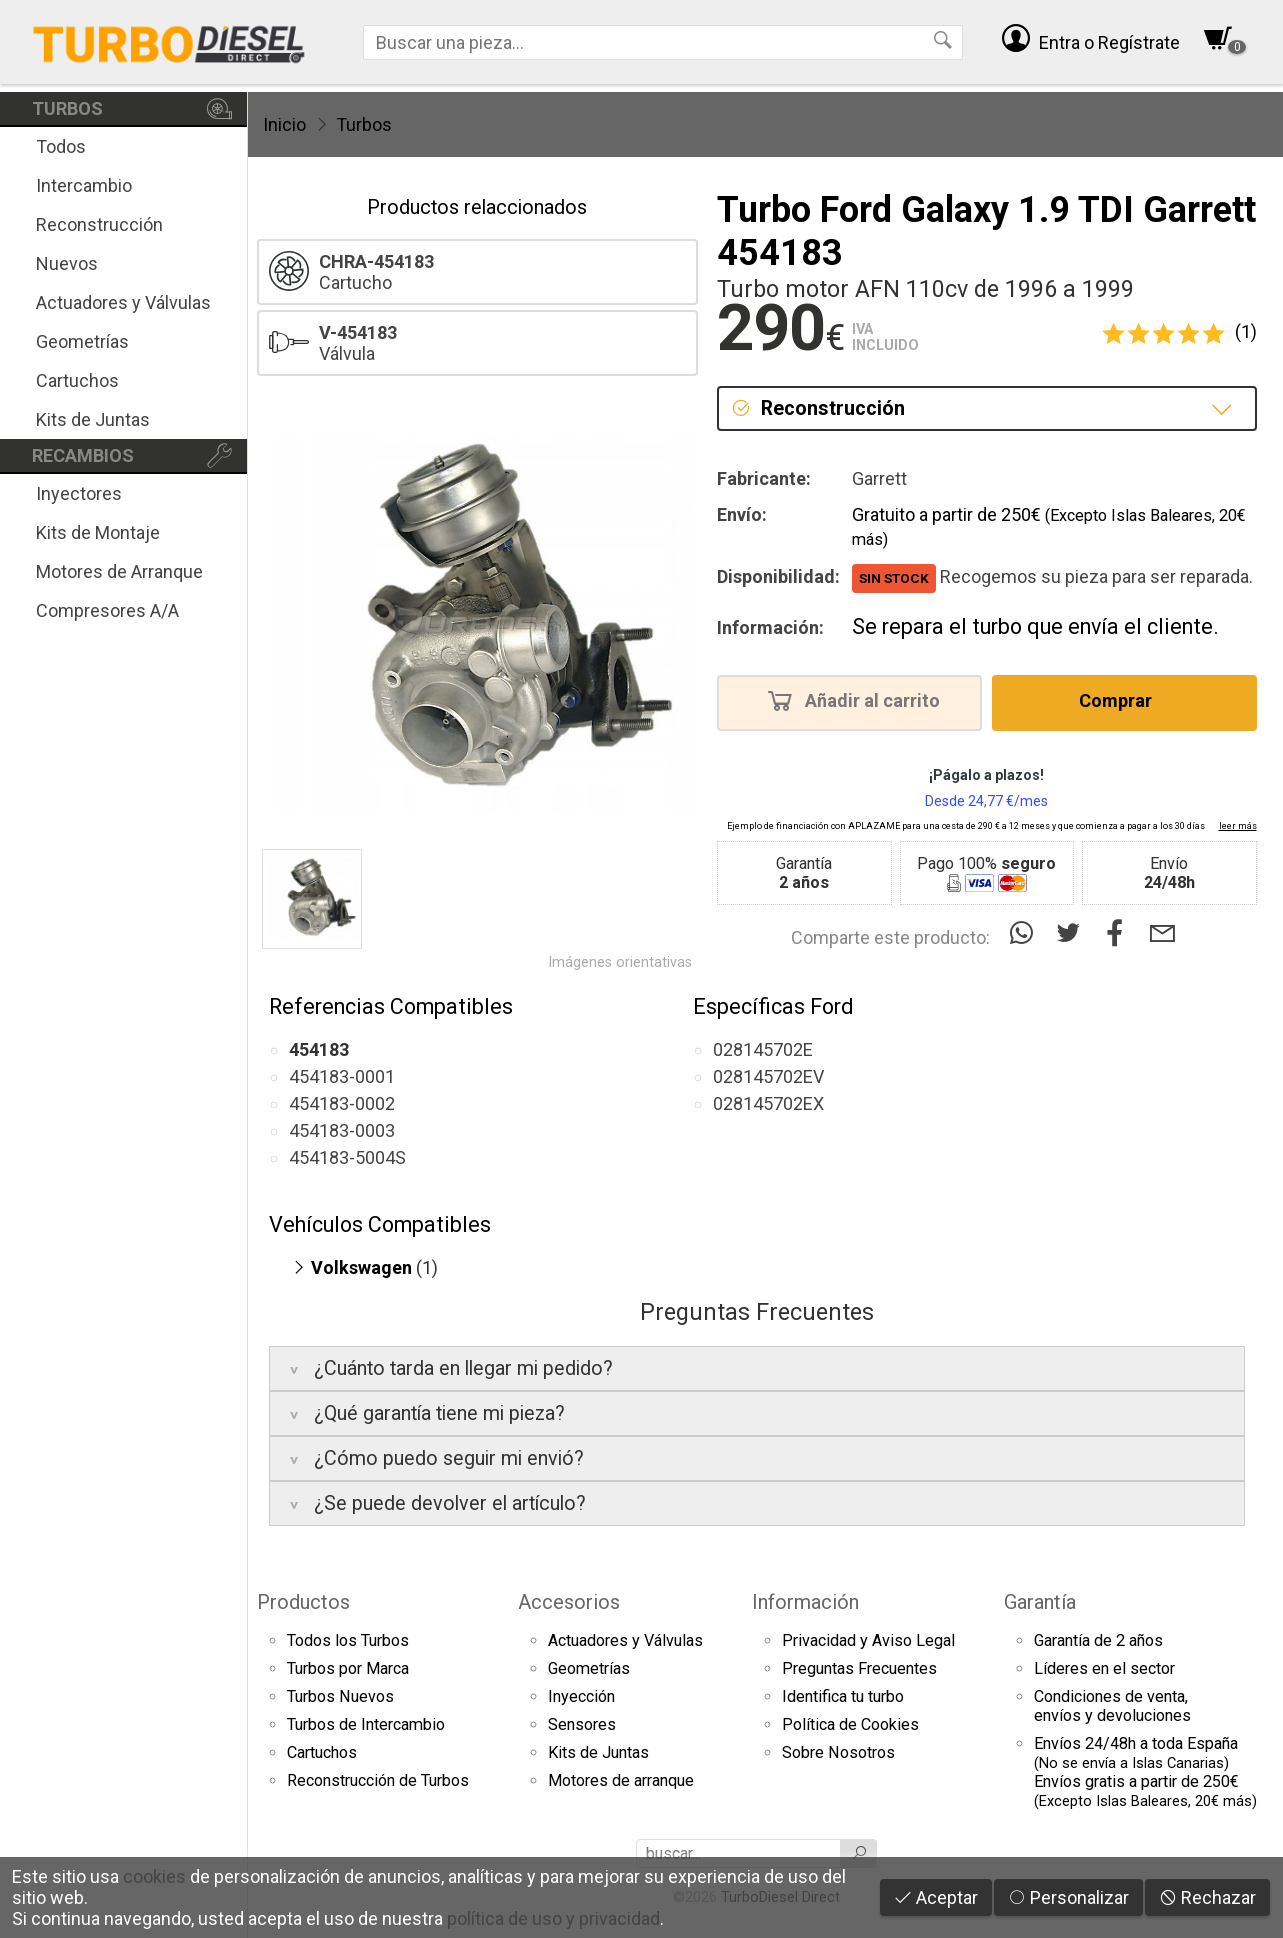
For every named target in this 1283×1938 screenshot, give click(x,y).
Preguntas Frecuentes (859, 1668)
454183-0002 (342, 1103)
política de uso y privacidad (553, 1918)
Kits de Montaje (98, 532)
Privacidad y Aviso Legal (868, 1640)
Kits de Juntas (93, 419)
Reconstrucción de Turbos (378, 1780)
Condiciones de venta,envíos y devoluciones (1112, 1706)
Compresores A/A (107, 610)
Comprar (1121, 700)
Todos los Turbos (348, 1640)
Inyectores (79, 493)
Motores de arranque (621, 1780)
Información (805, 1602)
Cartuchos (77, 380)
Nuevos (67, 263)
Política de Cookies (850, 1724)
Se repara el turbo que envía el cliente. (1035, 626)
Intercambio (84, 185)
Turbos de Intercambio (366, 1724)
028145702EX (768, 1103)
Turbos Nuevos (340, 1696)
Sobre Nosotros (838, 1752)
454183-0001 (342, 1076)
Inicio (284, 124)
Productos (303, 1602)
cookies (154, 1876)
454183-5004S (347, 1157)
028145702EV (768, 1076)
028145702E (763, 1049)
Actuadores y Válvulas (123, 302)
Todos (61, 146)
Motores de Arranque (119, 571)
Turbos (364, 124)
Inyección (581, 1696)
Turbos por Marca (348, 1668)
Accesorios (569, 1602)
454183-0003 (342, 1130)
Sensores (582, 1724)
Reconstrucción (99, 224)
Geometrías (82, 341)
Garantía (1040, 1602)
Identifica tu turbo (843, 1696)
